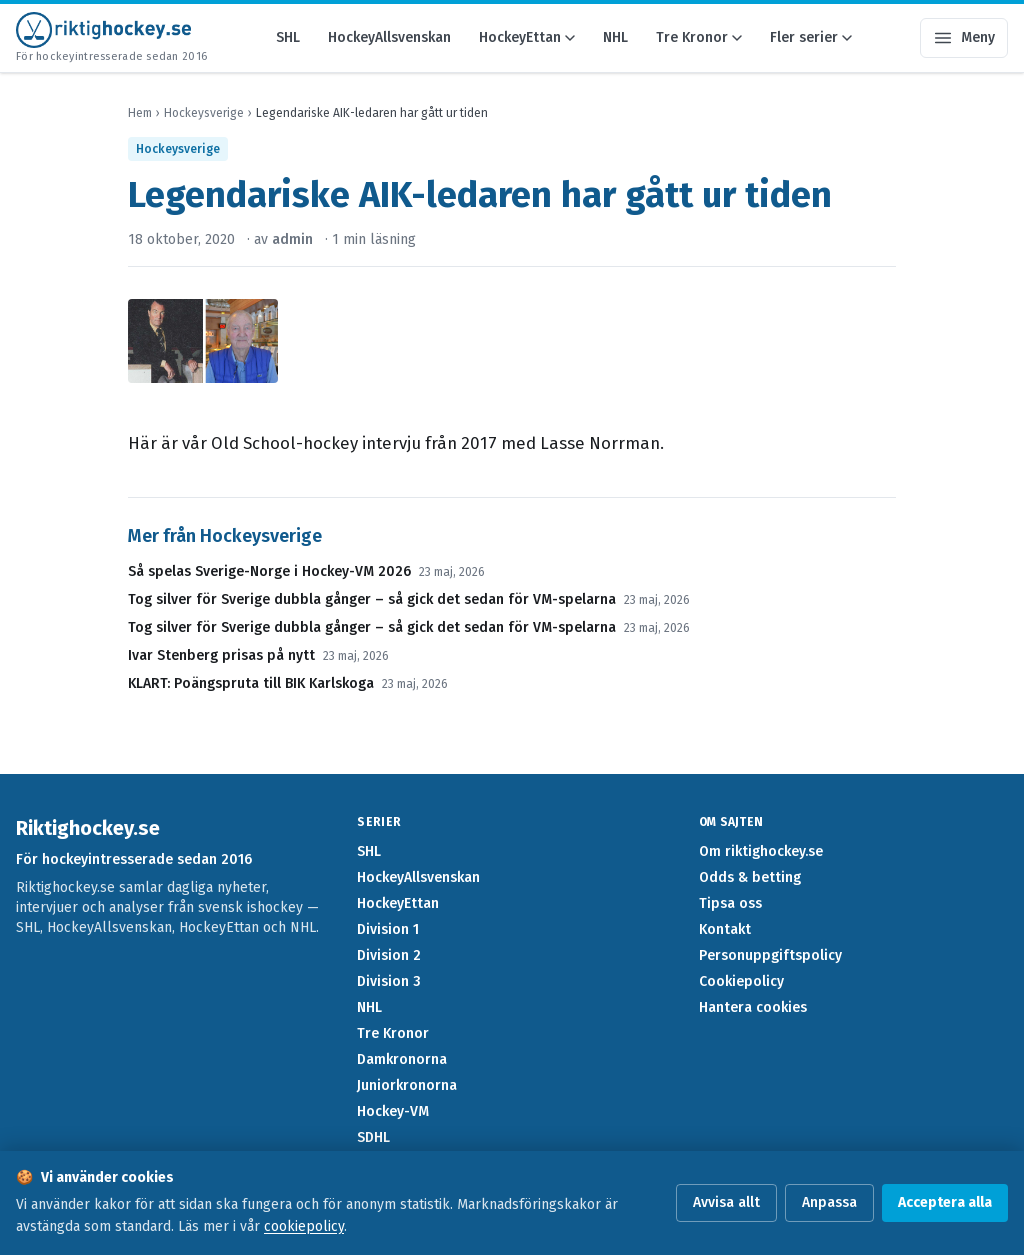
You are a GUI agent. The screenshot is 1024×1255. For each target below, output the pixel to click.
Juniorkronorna (407, 1085)
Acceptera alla (945, 1202)
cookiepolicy (304, 1226)
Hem (140, 113)
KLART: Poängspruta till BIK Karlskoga (251, 683)
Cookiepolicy (741, 981)
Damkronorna (402, 1059)
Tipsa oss (730, 903)
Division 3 (389, 981)
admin (292, 239)
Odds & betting (750, 877)
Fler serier (811, 37)
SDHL (373, 1137)
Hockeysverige (204, 113)
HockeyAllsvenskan (389, 37)
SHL (288, 37)
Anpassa (829, 1202)
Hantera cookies (753, 1007)
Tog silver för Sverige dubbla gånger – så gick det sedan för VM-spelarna (372, 599)
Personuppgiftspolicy (770, 955)
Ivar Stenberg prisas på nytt (221, 655)
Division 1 (388, 929)
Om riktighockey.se (761, 851)
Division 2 (389, 955)
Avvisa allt (726, 1202)
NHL (615, 37)
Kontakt (725, 929)
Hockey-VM (393, 1111)
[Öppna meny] (964, 38)
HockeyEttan (527, 37)
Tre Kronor (699, 37)
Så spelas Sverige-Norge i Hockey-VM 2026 (269, 571)
